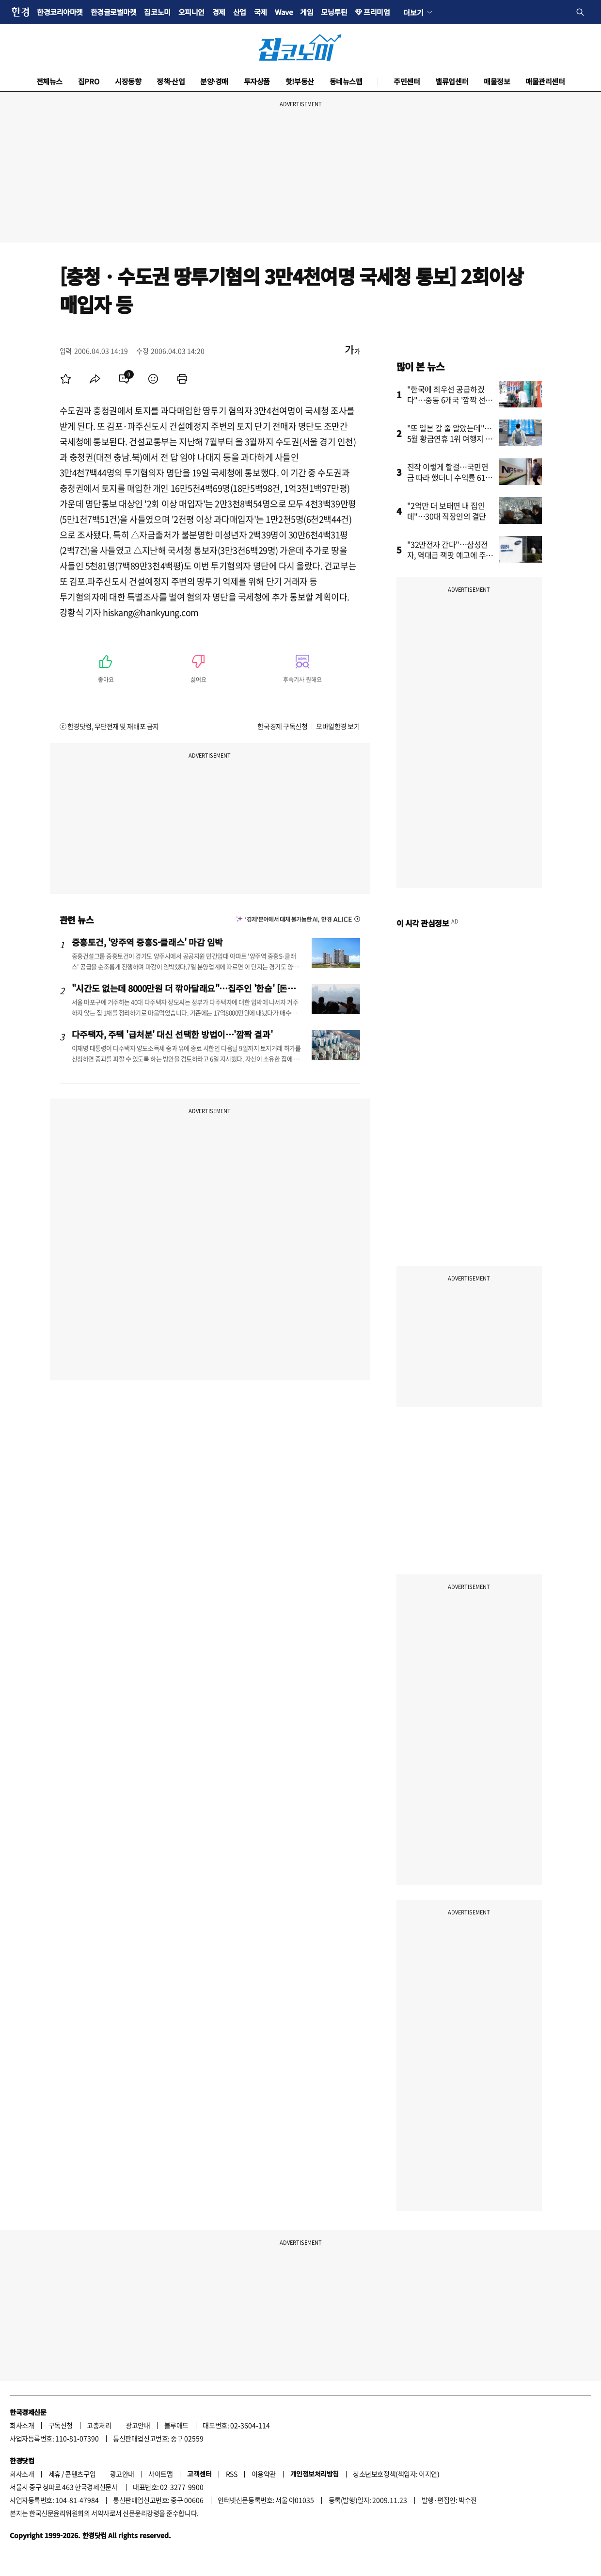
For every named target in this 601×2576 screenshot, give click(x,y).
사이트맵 (160, 2474)
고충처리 (99, 2425)
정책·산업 (171, 81)
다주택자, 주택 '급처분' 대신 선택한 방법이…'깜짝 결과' (172, 1034)
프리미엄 (377, 12)
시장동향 (128, 81)
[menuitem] (66, 379)
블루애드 (176, 2425)
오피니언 (191, 12)
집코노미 (157, 12)
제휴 (54, 2474)
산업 (239, 12)
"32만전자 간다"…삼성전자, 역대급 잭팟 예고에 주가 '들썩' (450, 554)
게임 (306, 12)
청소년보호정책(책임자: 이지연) (396, 2474)
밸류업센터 (451, 81)
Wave (283, 12)
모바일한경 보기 (338, 726)
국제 (260, 12)
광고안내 (138, 2425)
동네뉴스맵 (346, 81)
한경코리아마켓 (60, 12)
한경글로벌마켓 (114, 12)
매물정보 (497, 81)
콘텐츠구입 (80, 2474)
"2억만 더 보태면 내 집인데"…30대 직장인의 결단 (446, 511)
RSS (231, 2474)
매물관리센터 (545, 81)
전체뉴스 (49, 81)
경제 (218, 12)
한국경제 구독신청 (282, 726)
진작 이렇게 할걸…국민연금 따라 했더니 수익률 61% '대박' (450, 477)
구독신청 (60, 2425)
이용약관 (264, 2474)
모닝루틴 (334, 12)
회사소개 (22, 2425)
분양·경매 (214, 81)
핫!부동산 (299, 81)
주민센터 (407, 81)
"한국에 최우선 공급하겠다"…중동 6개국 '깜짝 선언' (446, 399)
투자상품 (257, 81)
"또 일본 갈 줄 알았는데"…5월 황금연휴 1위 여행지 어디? (450, 438)
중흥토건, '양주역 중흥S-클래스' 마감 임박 (147, 942)
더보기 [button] (413, 12)
